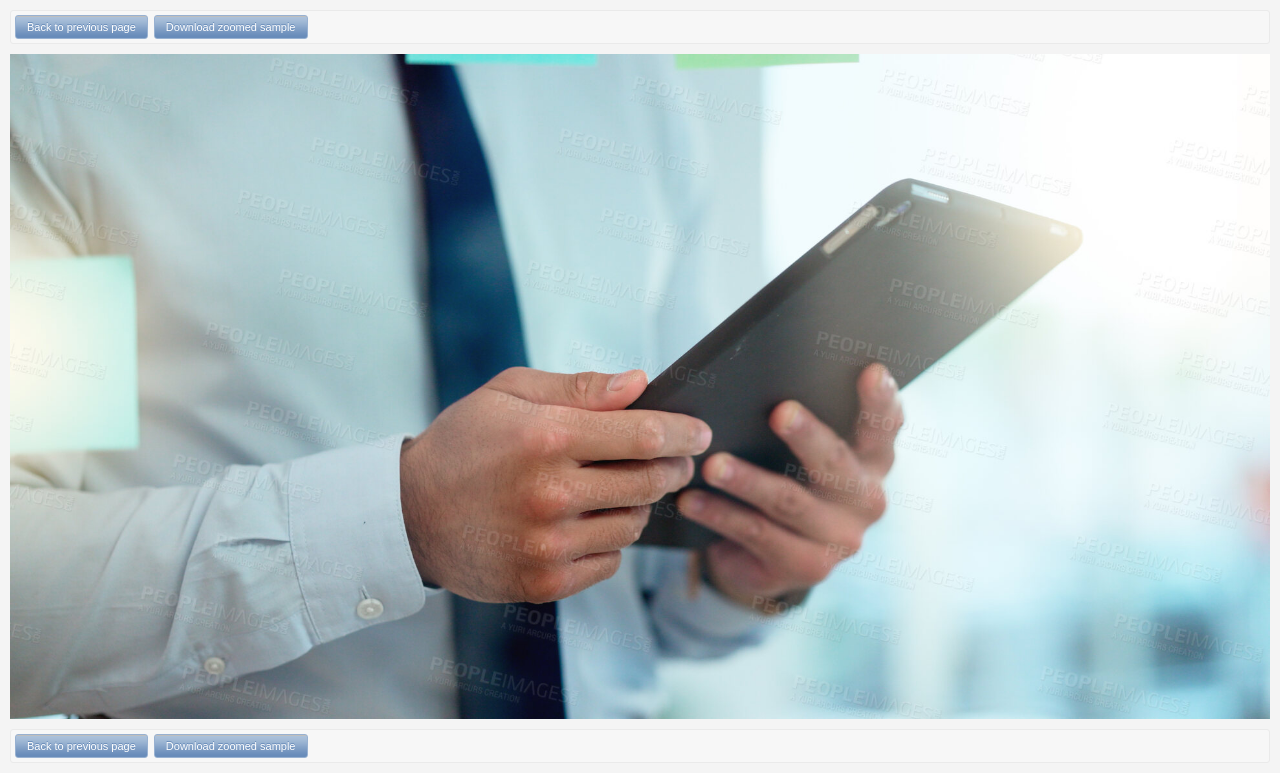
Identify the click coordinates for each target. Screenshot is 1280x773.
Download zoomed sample (231, 27)
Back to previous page (81, 27)
